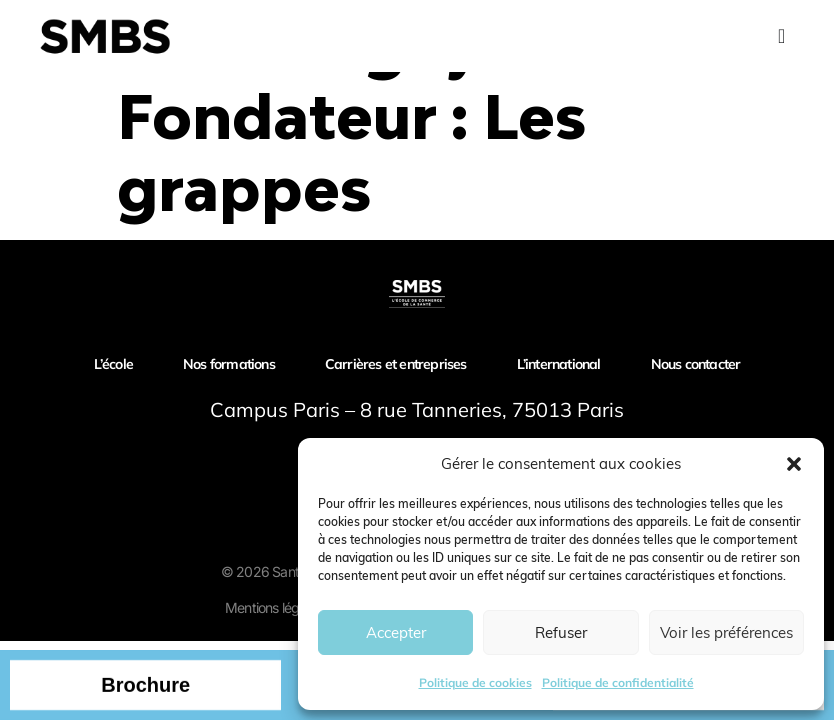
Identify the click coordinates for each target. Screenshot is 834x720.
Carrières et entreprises (396, 364)
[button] (794, 464)
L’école (113, 364)
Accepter (396, 632)
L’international (559, 364)
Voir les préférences (726, 632)
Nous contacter (696, 364)
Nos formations (229, 364)
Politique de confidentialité (618, 682)
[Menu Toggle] (781, 36)
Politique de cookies (475, 682)
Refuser (561, 632)
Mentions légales (273, 607)
